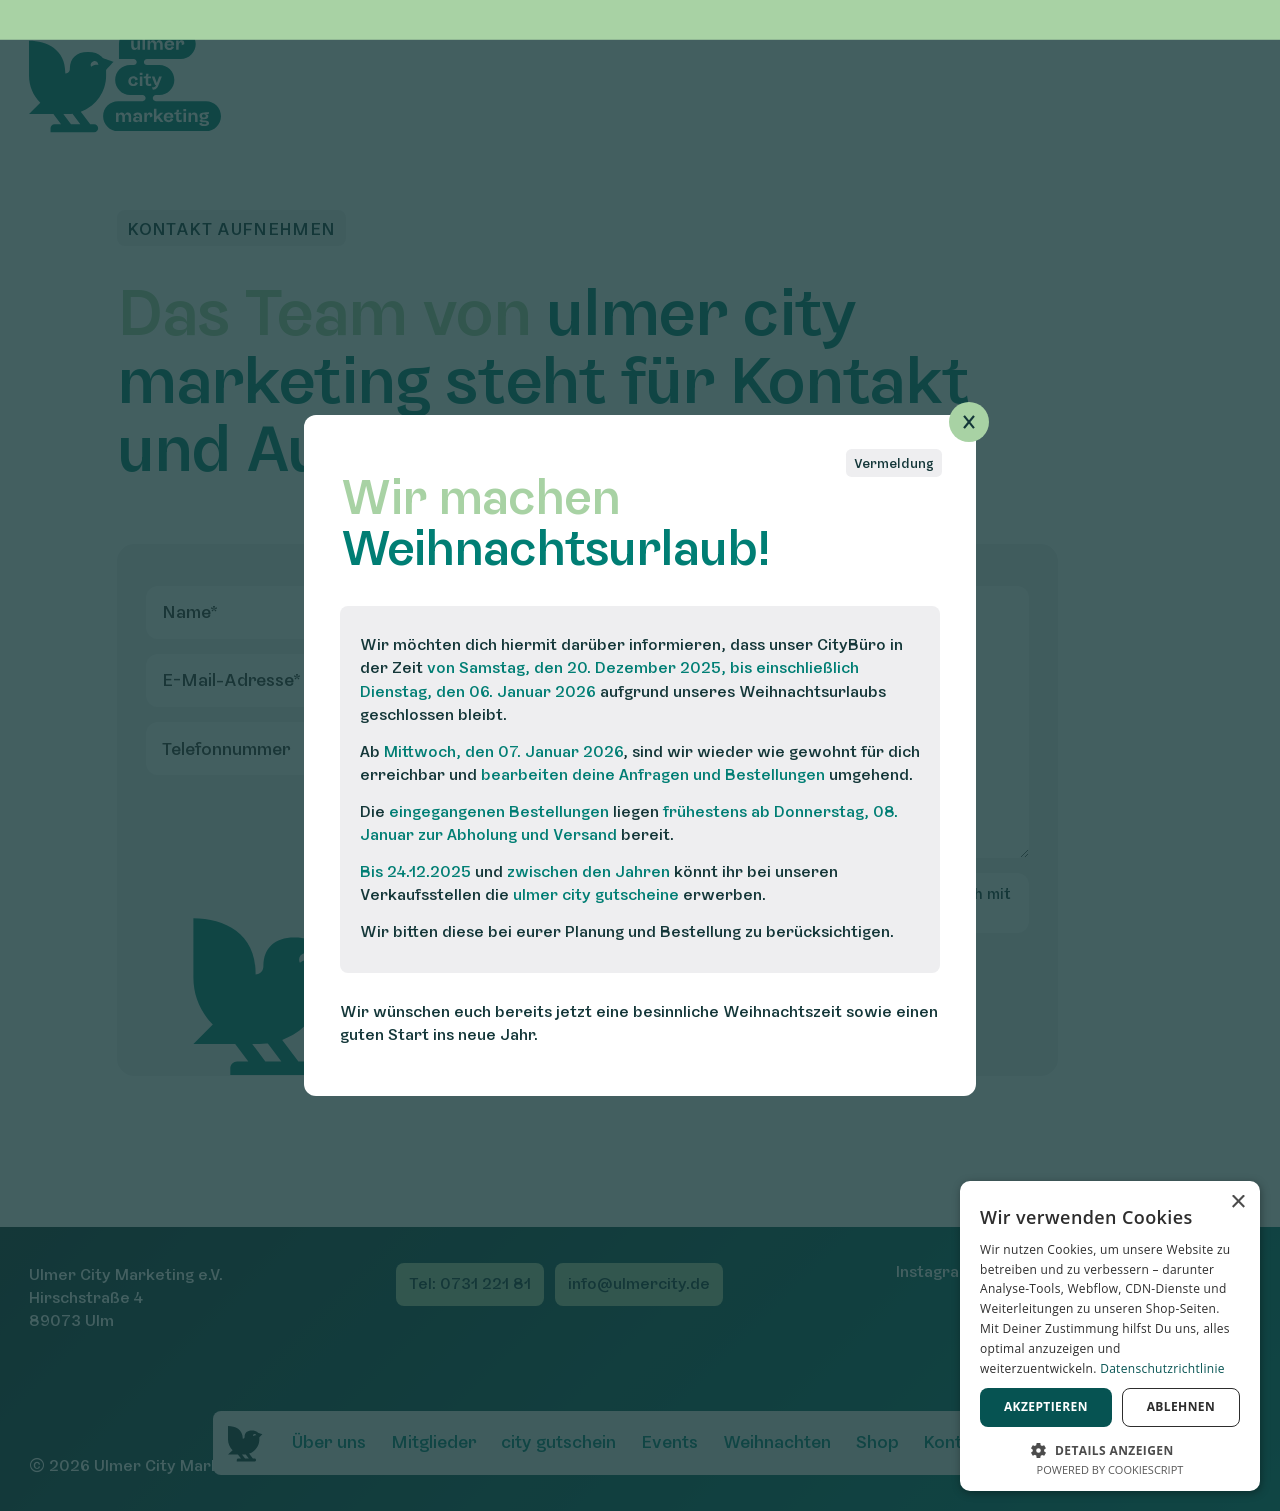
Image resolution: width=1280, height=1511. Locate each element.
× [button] (1237, 1202)
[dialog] (1110, 1336)
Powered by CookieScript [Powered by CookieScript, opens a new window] (1110, 1469)
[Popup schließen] (969, 422)
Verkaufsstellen (420, 894)
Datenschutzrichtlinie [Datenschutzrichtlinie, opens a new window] (1162, 1368)
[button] (1110, 1448)
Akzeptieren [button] (1046, 1406)
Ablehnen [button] (1181, 1406)
